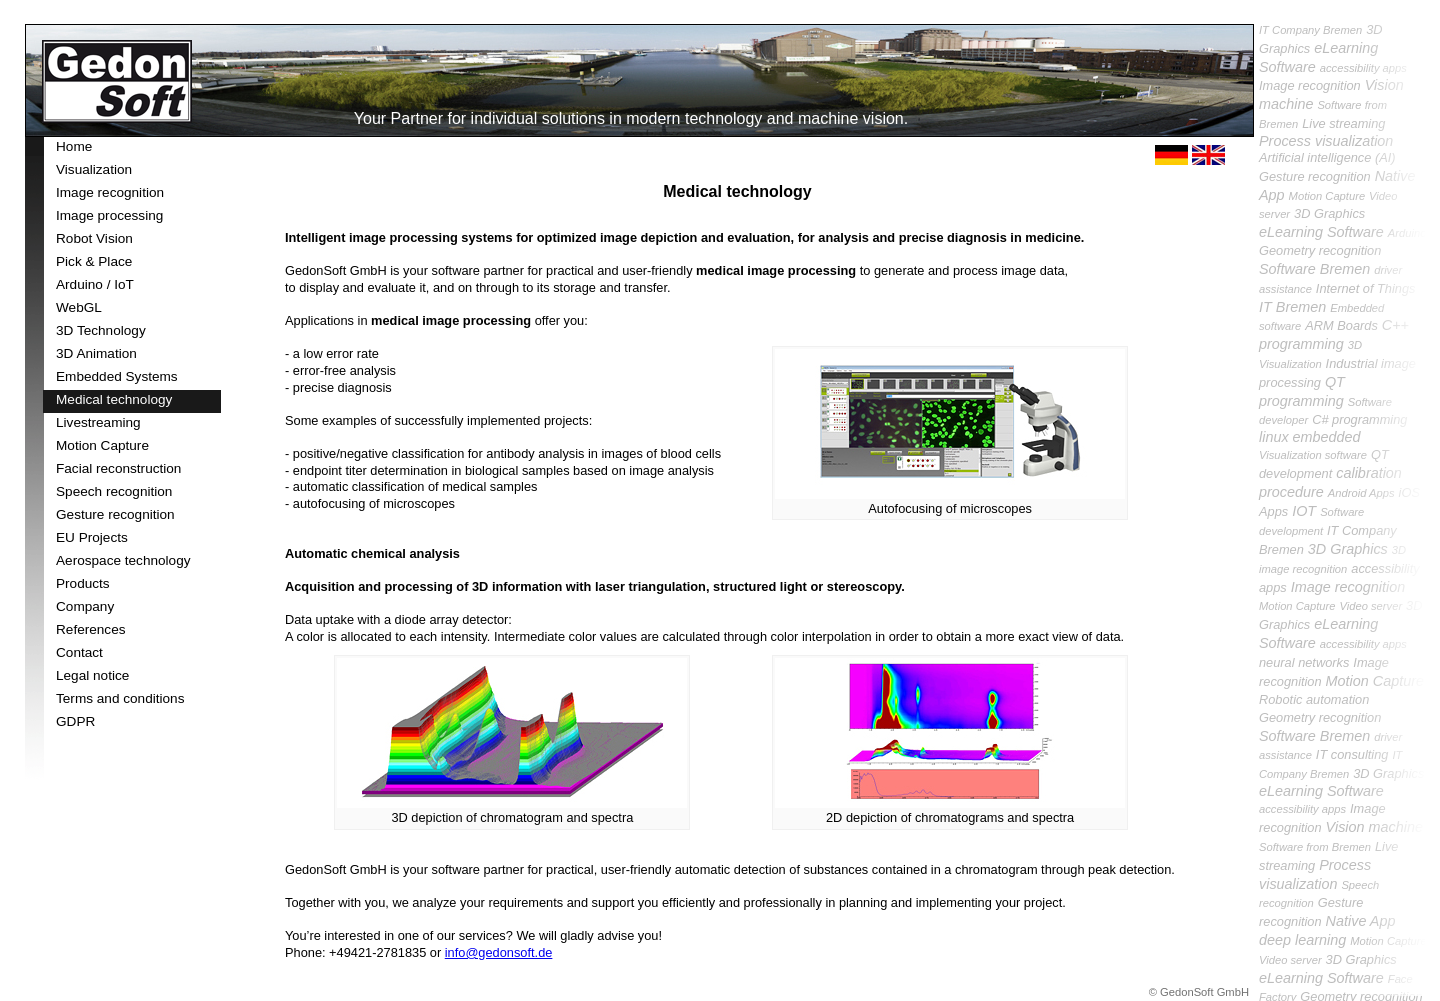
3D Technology (101, 330)
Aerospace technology (123, 560)
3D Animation (96, 353)
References (91, 629)
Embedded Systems (117, 376)
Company (85, 606)
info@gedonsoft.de (499, 952)
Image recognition (110, 192)
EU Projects (92, 537)
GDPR (75, 721)
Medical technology (114, 399)
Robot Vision (94, 238)
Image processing (109, 215)
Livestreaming (98, 422)
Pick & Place (94, 261)
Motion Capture (102, 445)
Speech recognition (114, 491)
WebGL (79, 307)
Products (83, 583)
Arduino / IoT (95, 284)
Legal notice (92, 675)
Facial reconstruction (118, 468)
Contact (79, 652)
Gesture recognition (115, 514)
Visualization (94, 169)
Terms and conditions (120, 698)
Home (74, 146)
